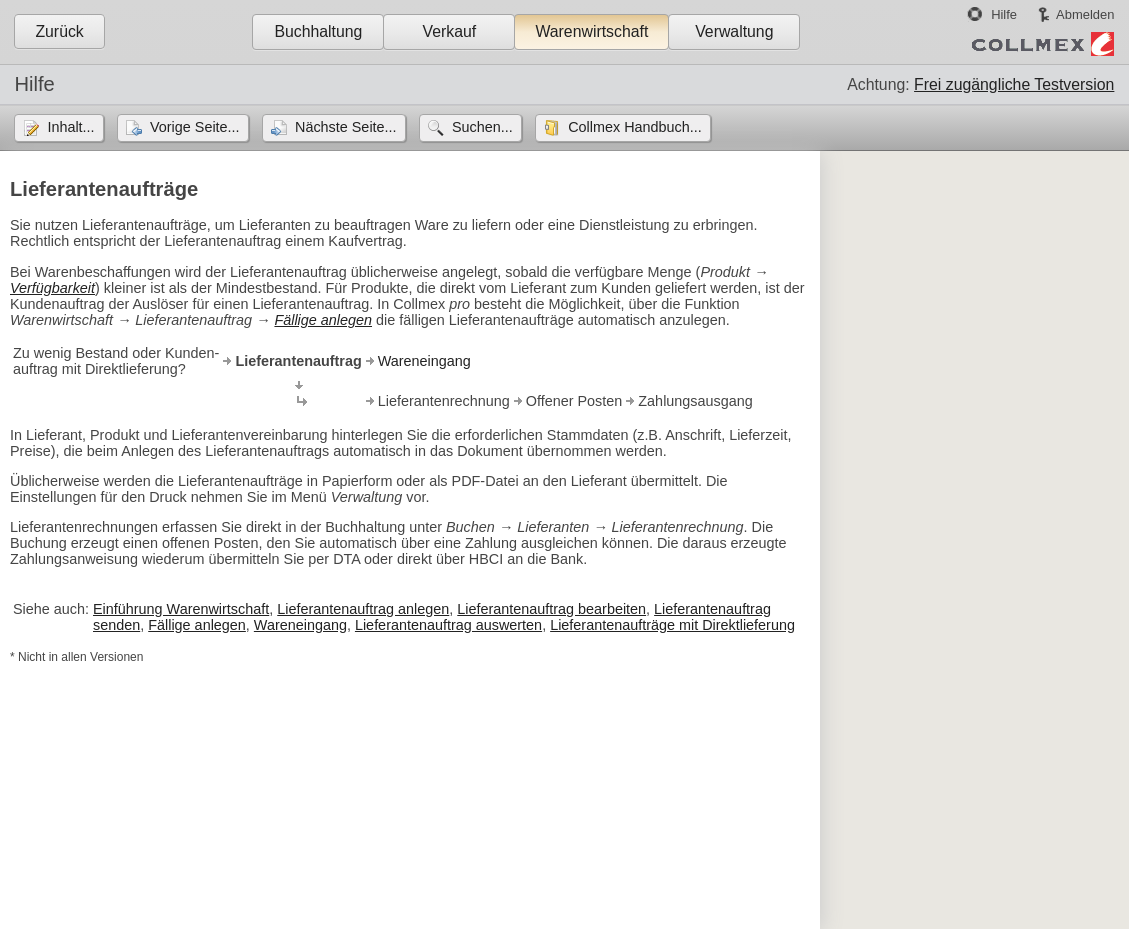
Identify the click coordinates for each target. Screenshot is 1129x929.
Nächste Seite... (346, 127)
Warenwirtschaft (591, 31)
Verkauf (450, 31)
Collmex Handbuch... (635, 127)
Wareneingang (424, 361)
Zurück (59, 31)
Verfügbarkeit (52, 288)
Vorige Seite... (195, 127)
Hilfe (1004, 14)
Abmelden (1085, 14)
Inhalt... (70, 127)
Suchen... (482, 127)
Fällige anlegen (323, 320)
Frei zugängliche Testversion (1014, 84)
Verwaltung (734, 31)
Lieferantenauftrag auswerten (448, 625)
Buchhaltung (318, 31)
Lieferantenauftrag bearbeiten (551, 609)
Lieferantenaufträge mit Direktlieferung (672, 625)
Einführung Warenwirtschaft (181, 609)
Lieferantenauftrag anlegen (363, 609)
